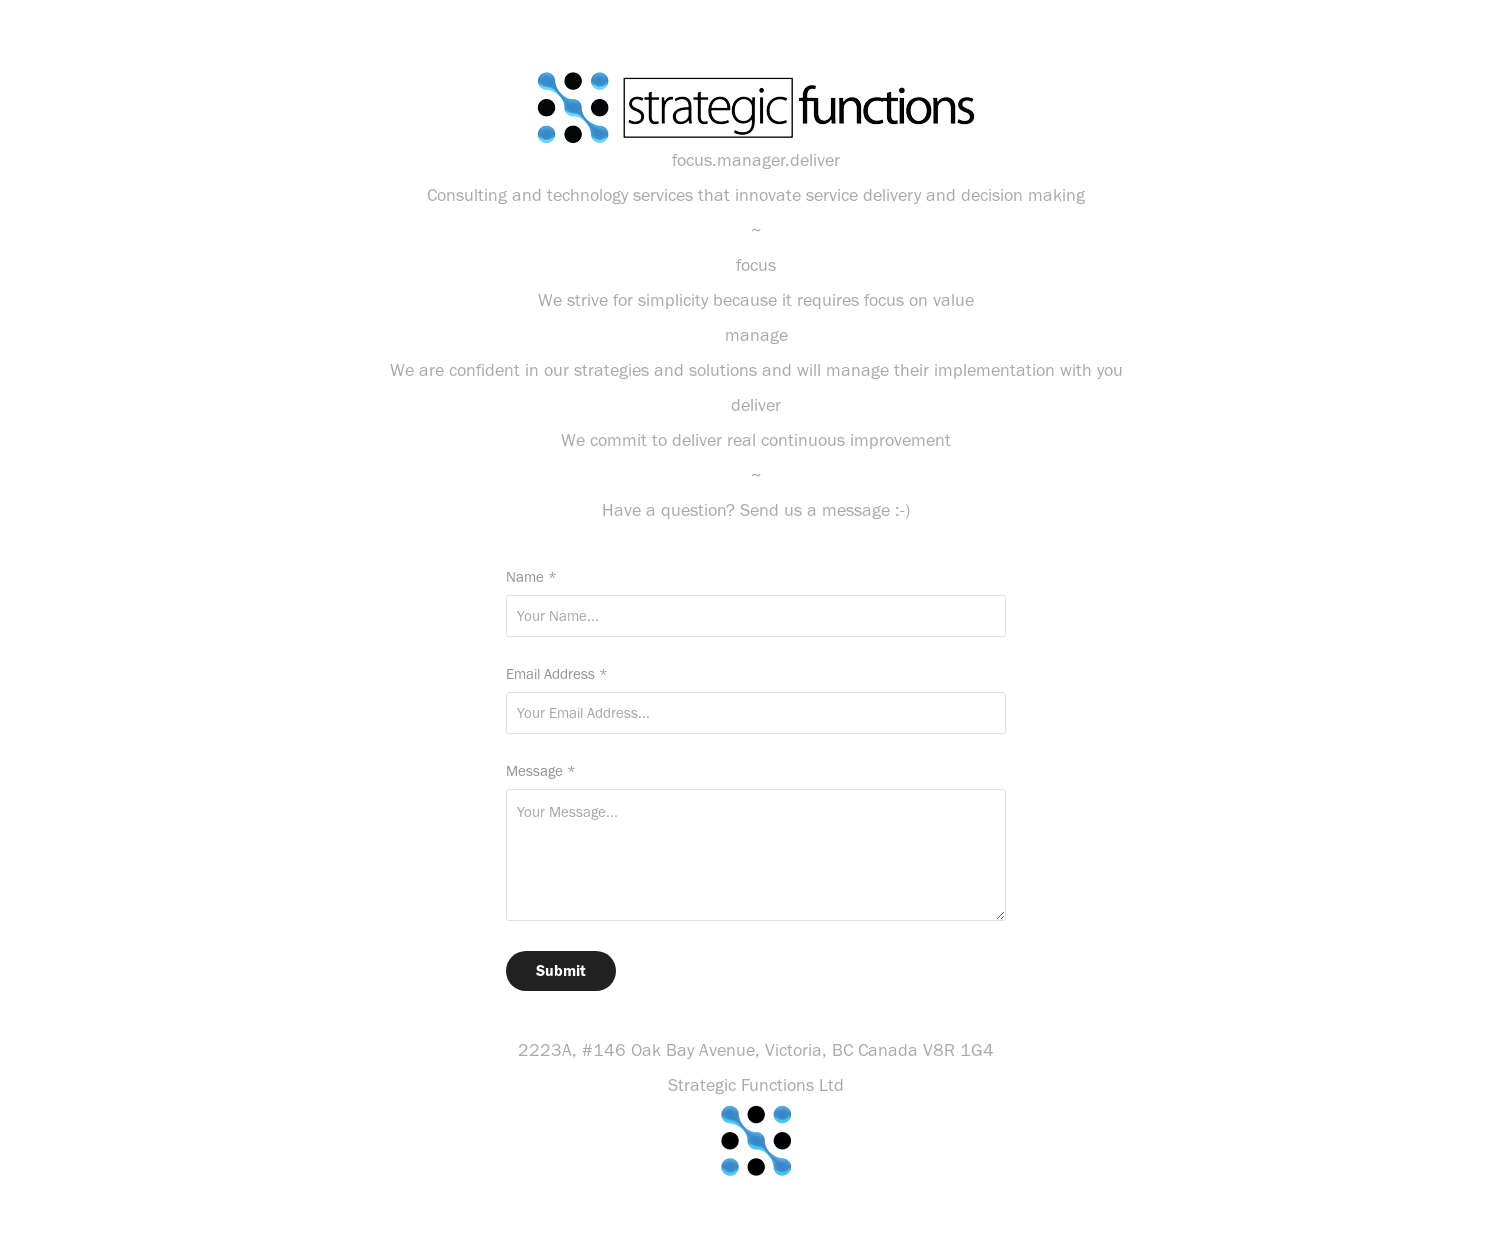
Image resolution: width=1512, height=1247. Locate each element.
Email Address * (557, 674)
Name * (531, 577)
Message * (541, 771)
